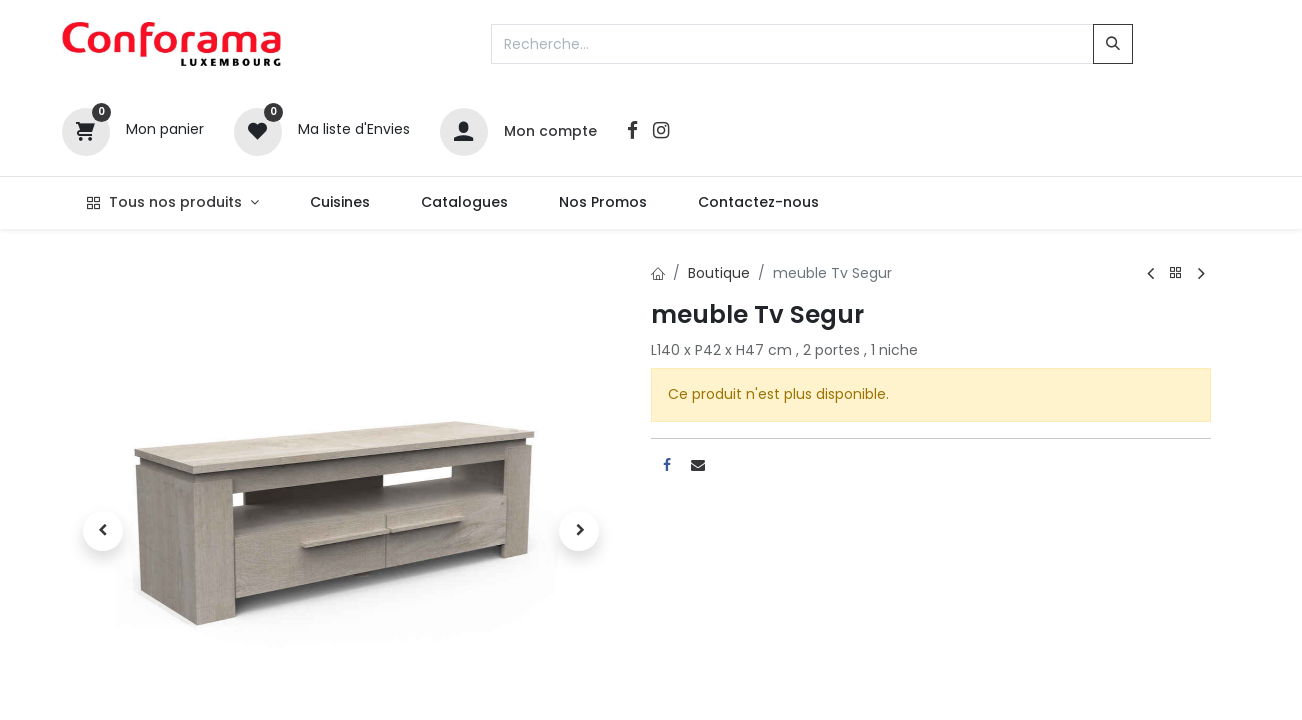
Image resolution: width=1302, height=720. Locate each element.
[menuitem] (339, 203)
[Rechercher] (1113, 44)
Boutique (719, 273)
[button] (104, 531)
